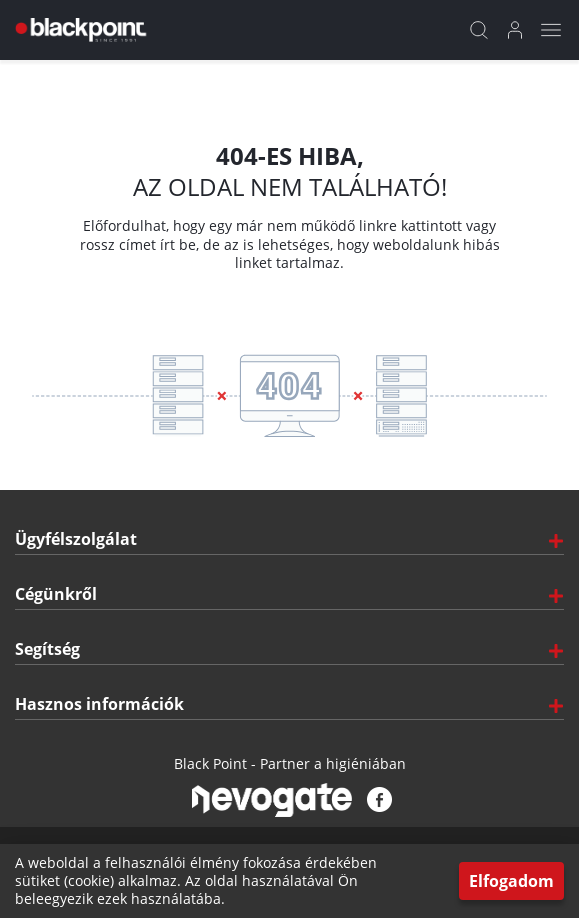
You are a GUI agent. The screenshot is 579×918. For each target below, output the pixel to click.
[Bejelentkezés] (515, 30)
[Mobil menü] (551, 30)
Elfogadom (511, 881)
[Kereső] (479, 30)
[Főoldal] (78, 30)
